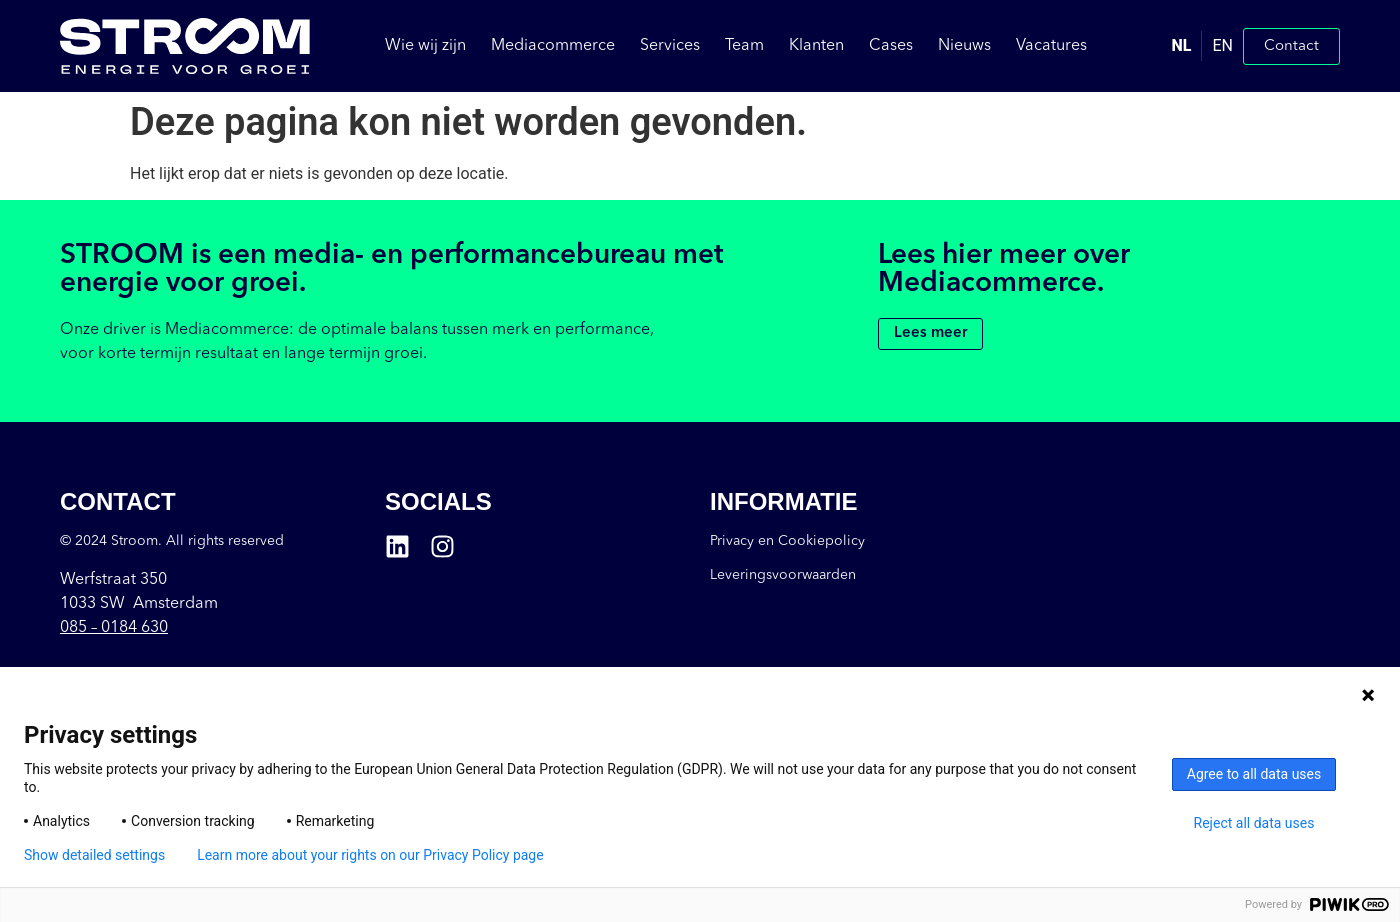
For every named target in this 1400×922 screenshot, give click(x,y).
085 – (114, 628)
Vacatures (1051, 46)
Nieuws (964, 46)
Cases (891, 46)
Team (744, 46)
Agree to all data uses (1254, 774)
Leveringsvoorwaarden (783, 575)
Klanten (816, 46)
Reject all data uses (1254, 823)
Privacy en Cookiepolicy (787, 541)
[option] (1222, 46)
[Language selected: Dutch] (1202, 46)
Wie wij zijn (425, 46)
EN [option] (1222, 45)
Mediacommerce (553, 46)
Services (670, 46)
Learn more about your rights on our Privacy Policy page (370, 855)
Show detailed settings (94, 855)
